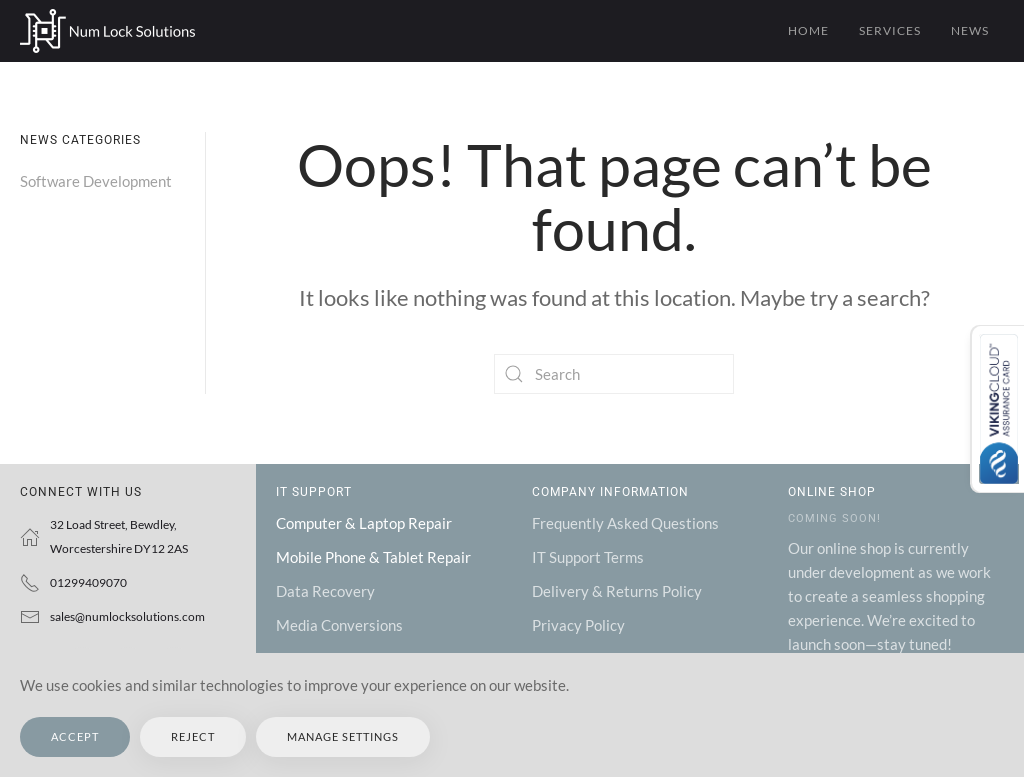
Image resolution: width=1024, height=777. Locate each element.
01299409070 (88, 582)
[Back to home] (107, 31)
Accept (75, 736)
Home (808, 30)
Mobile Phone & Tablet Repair (373, 557)
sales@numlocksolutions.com (127, 616)
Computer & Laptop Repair (364, 523)
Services (890, 30)
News (970, 30)
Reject (193, 736)
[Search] (614, 374)
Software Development (96, 181)
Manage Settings (343, 736)
